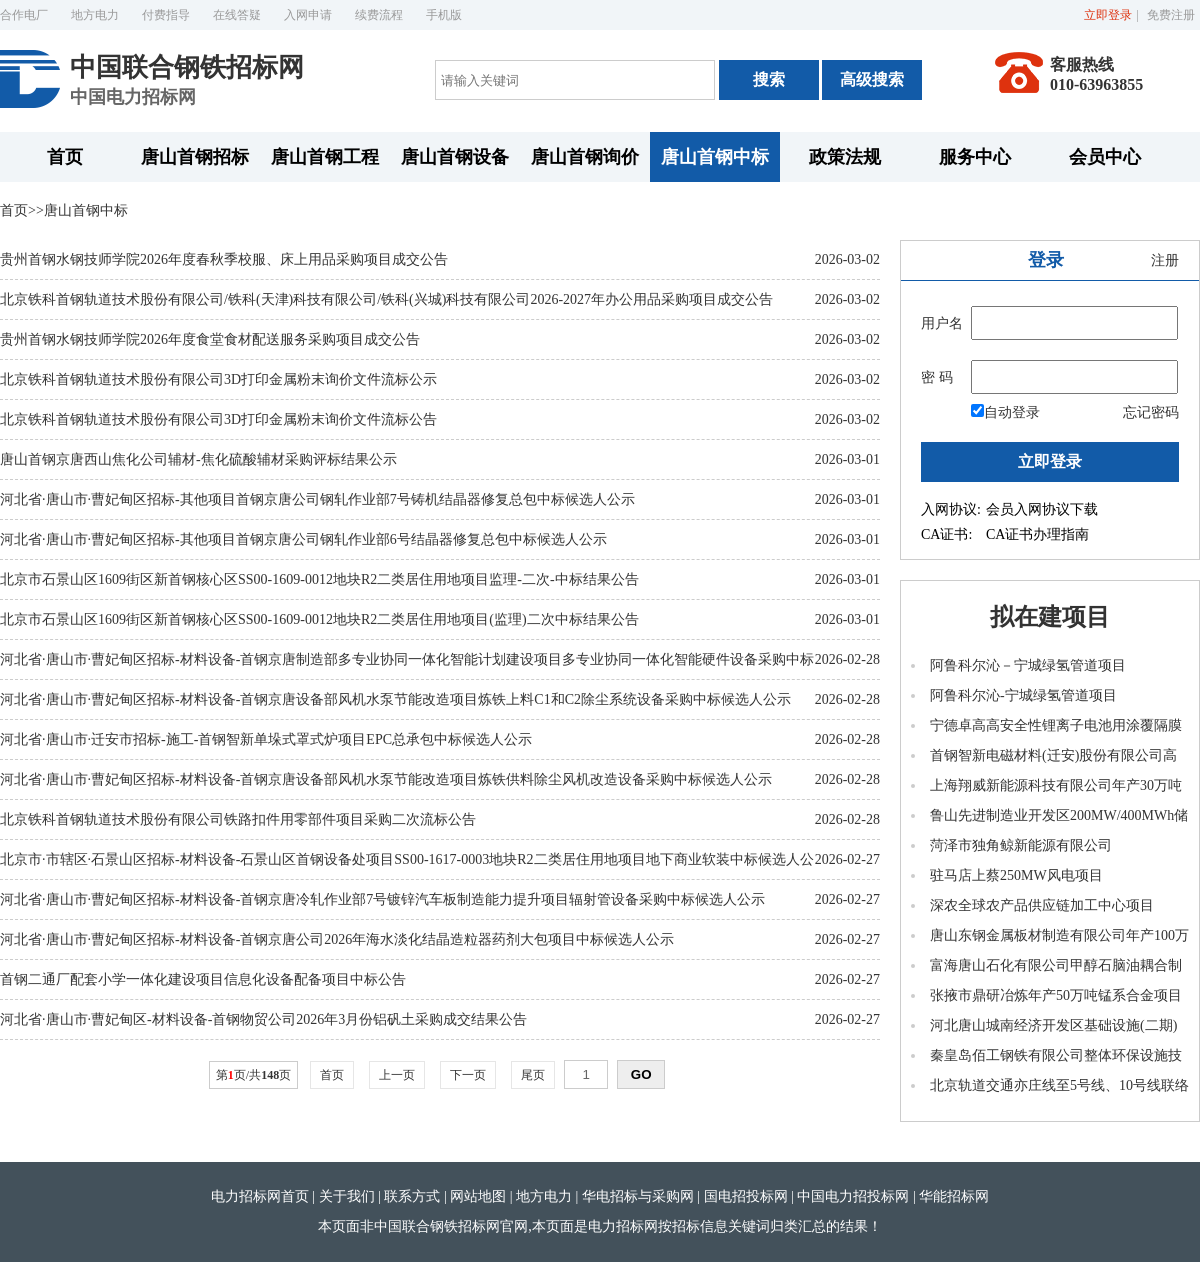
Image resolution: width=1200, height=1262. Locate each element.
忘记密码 (1151, 412)
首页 (65, 157)
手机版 (444, 15)
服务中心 (975, 157)
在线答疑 (237, 15)
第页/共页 (253, 1075)
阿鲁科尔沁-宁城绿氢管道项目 (1023, 695)
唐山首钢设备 (455, 157)
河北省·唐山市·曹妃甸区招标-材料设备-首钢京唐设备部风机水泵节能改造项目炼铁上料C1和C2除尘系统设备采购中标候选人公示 (395, 699)
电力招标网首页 (260, 1196)
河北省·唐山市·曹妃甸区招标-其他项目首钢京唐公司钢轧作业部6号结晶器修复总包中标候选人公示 (303, 539)
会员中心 (1105, 157)
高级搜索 (872, 79)
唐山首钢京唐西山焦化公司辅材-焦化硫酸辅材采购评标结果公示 (198, 459)
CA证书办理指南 (1037, 534)
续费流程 (379, 15)
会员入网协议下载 (1042, 509)
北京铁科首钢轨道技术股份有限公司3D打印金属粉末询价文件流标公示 (218, 379)
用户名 (942, 323)
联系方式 (412, 1196)
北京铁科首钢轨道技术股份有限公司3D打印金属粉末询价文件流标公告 (218, 419)
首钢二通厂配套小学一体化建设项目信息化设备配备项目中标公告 (203, 979)
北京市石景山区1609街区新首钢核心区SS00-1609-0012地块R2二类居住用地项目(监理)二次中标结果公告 (319, 619)
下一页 (468, 1075)
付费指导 (166, 15)
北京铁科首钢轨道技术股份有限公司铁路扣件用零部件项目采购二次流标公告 (238, 819)
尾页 (533, 1075)
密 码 (937, 377)
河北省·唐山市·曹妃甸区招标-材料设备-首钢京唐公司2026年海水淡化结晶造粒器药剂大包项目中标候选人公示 (337, 939)
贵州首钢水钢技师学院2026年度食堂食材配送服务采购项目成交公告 (210, 339)
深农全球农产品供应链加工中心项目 (1042, 905)
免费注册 (1171, 15)
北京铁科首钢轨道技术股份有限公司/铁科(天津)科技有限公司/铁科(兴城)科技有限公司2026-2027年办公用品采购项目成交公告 (386, 299)
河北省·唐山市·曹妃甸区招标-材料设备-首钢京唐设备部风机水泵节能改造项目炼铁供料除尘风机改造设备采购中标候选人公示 (386, 779)
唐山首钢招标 (195, 157)
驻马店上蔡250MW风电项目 (1016, 875)
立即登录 (1108, 15)
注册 (1165, 260)
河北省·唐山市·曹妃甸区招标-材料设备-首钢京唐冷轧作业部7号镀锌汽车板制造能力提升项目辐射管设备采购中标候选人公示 (382, 899)
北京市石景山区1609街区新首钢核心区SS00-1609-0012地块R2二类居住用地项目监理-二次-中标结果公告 (319, 579)
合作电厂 (24, 15)
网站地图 (478, 1196)
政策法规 (845, 157)
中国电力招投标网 (853, 1196)
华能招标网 (954, 1196)
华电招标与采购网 (638, 1196)
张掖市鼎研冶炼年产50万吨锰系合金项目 (1056, 995)
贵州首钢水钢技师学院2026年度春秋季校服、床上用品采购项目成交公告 (224, 259)
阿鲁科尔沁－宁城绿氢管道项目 (1028, 665)
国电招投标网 (746, 1196)
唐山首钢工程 (325, 157)
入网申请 (308, 15)
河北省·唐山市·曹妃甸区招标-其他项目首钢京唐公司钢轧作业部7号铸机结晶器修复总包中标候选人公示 (317, 499)
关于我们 (347, 1196)
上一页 (397, 1075)
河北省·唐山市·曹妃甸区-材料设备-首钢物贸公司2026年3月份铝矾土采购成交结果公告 (263, 1019)
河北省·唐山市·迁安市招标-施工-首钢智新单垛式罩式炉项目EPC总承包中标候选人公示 (266, 739)
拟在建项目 (1050, 617)
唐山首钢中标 (715, 157)
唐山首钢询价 (585, 157)
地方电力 (95, 15)
